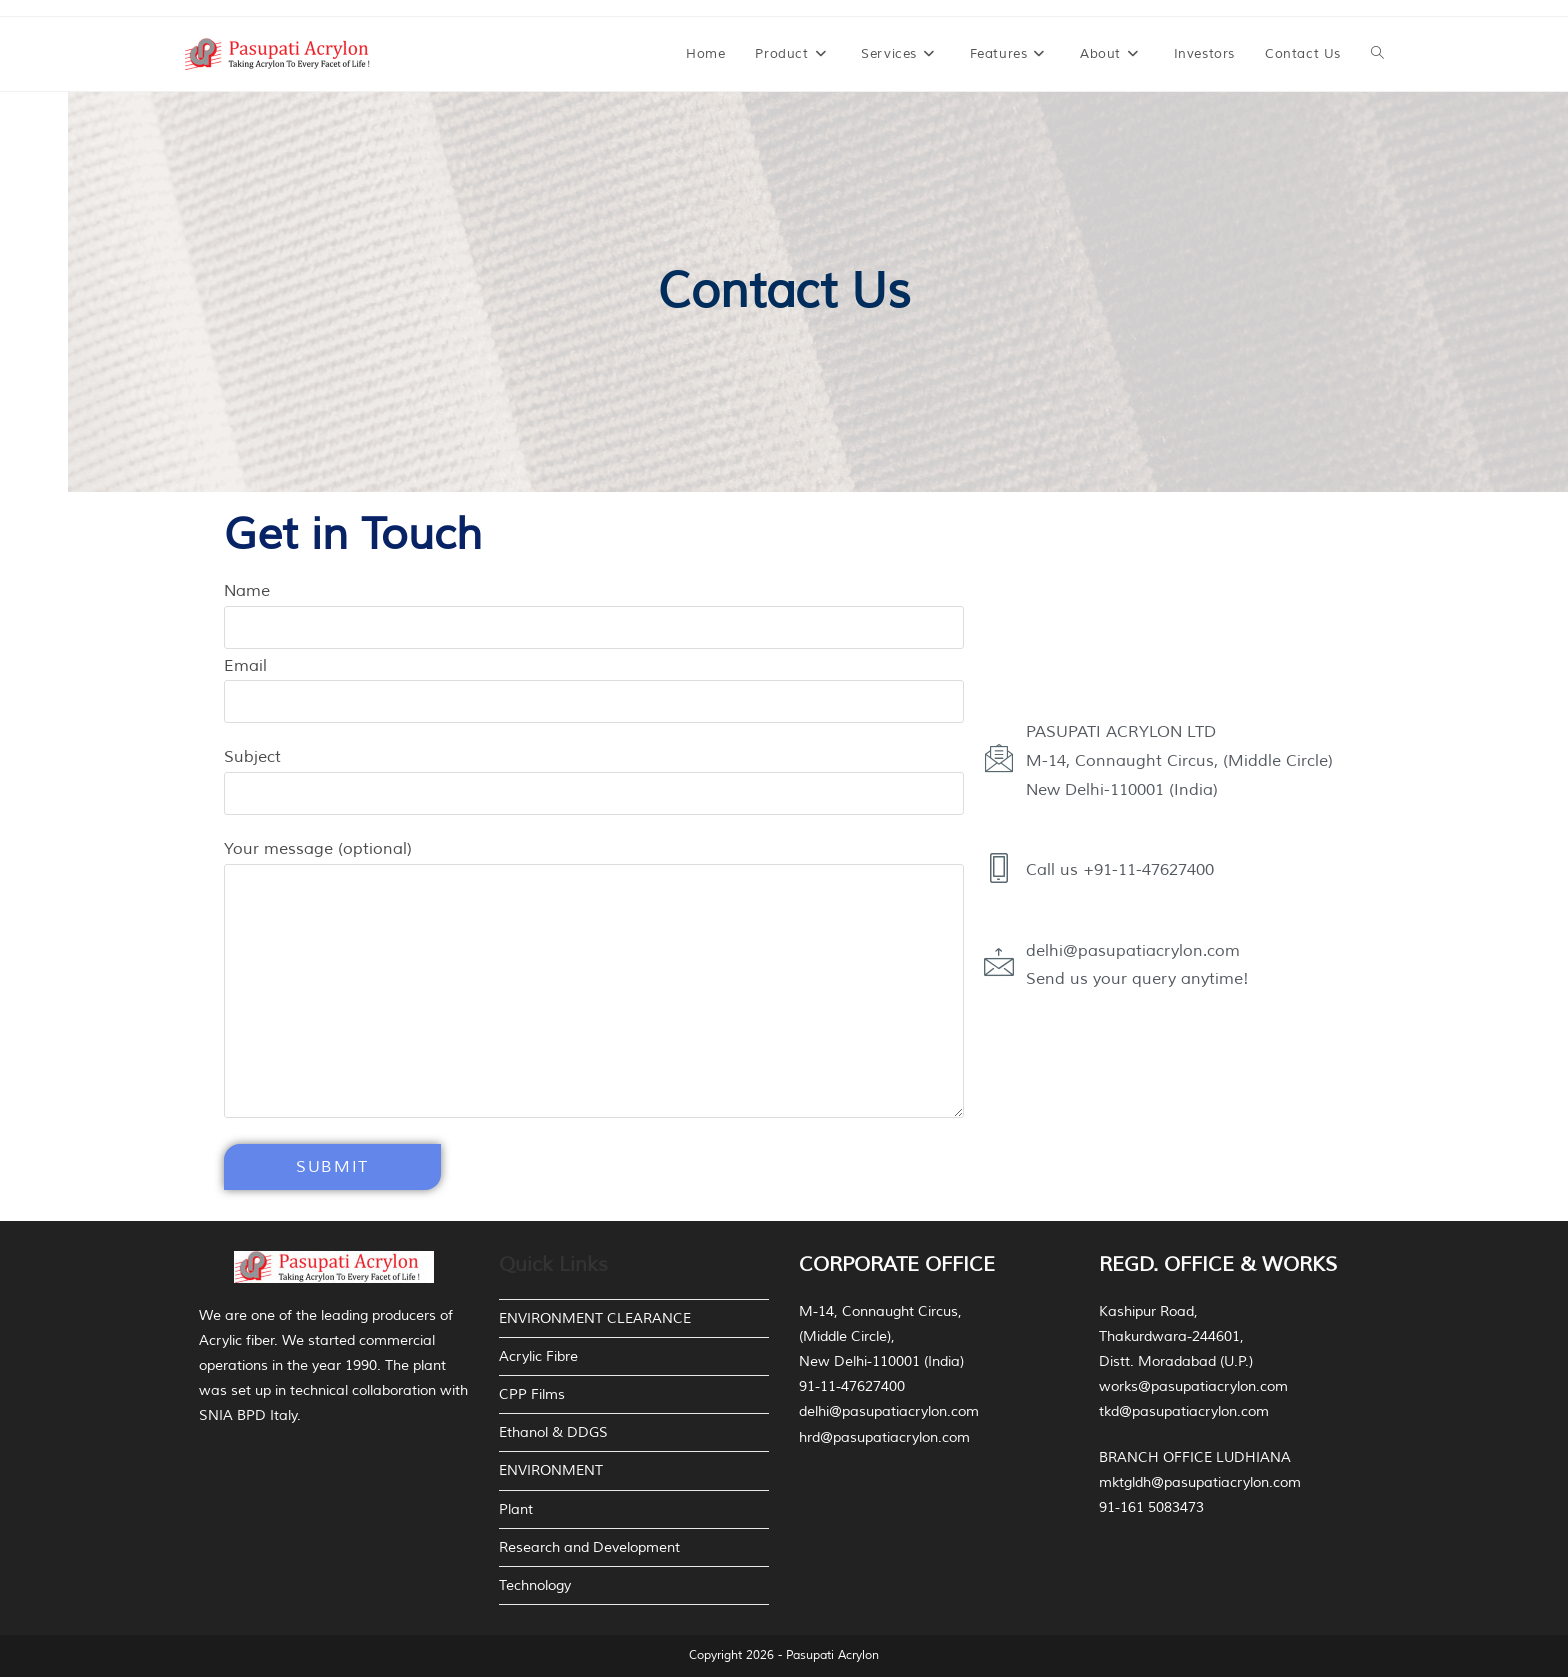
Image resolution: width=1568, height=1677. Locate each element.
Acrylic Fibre (538, 1356)
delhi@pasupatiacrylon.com (889, 1411)
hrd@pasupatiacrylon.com (884, 1437)
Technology (535, 1585)
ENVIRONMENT (551, 1470)
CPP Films (532, 1394)
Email (594, 683)
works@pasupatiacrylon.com (1193, 1386)
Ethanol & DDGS (553, 1432)
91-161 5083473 (1151, 1507)
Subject (594, 774)
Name (594, 608)
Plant (516, 1509)
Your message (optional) (594, 919)
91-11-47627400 (852, 1386)
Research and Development (589, 1547)
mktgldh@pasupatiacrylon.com (1200, 1482)
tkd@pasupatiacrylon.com (1184, 1411)
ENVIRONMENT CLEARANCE (595, 1318)
